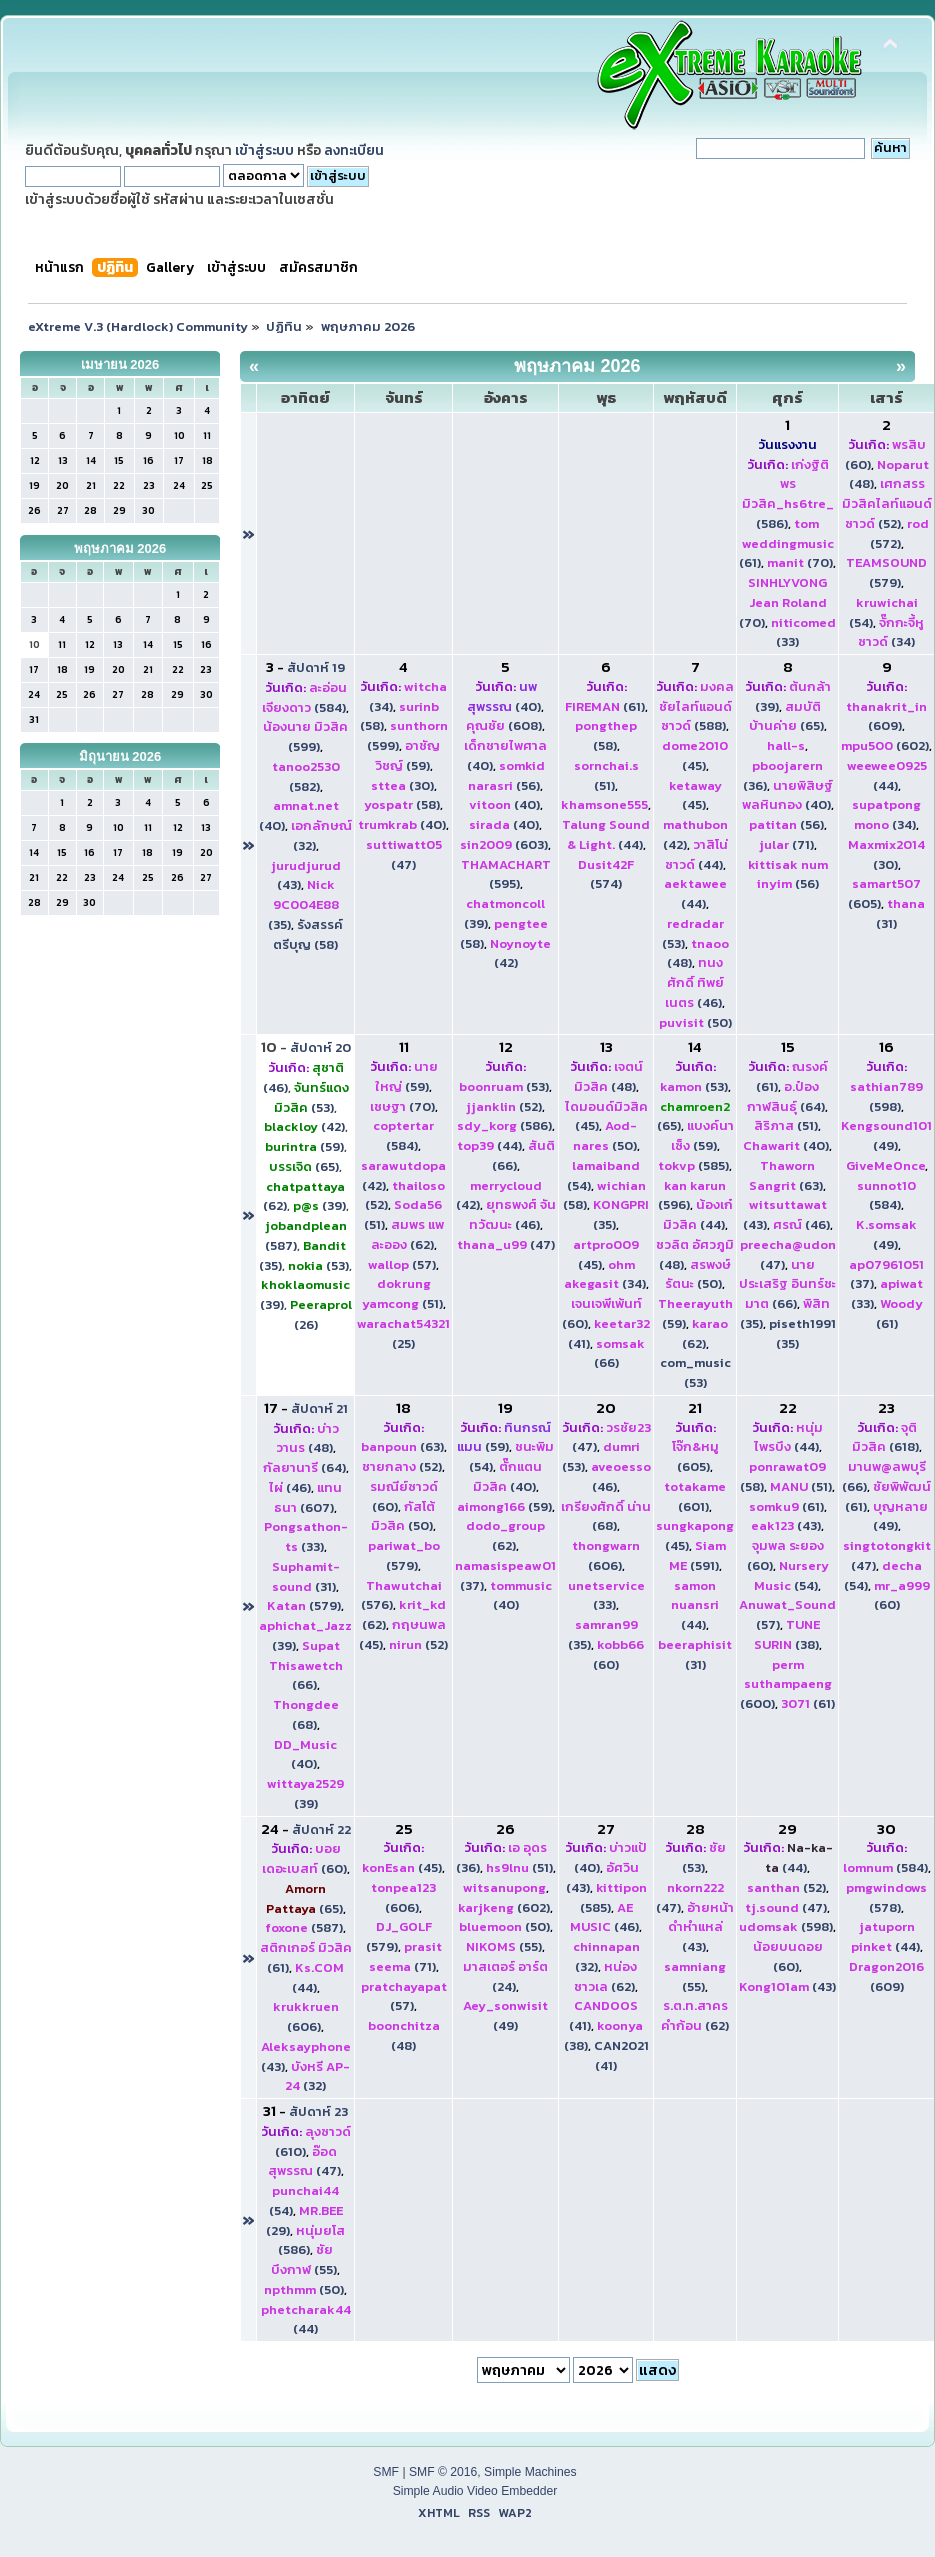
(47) (404, 854)
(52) (887, 503)
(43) (786, 1525)
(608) (504, 725)
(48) (608, 1076)
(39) (319, 1205)
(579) (886, 572)
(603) (504, 844)
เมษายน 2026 (120, 364)
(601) (695, 1496)
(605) (695, 1456)
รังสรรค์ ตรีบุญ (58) (308, 934)
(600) (786, 1684)
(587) (304, 1927)
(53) (311, 1097)
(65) (786, 716)
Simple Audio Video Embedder (475, 2491)
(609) (886, 716)
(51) (606, 775)
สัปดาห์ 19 (316, 667)
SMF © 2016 (443, 2472)
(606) (606, 1555)
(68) (306, 1714)
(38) (787, 1634)
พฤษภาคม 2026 (120, 548)
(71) (786, 844)
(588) (697, 706)
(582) (306, 776)
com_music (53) (695, 1372)
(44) (606, 834)
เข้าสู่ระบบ (264, 150)
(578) (886, 1897)
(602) (885, 745)
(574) (606, 874)
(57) (402, 1264)
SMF (386, 2472)
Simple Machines (530, 2472)
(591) (697, 1555)
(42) (304, 1126)
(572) (899, 533)
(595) (506, 874)
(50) (695, 1022)
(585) (693, 1165)
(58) (402, 804)
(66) (787, 1284)
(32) (317, 2076)
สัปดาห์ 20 (320, 1047)
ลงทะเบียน (354, 150)
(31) (306, 1576)
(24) (505, 1976)
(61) (786, 543)
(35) (303, 904)
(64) (786, 1096)
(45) (695, 755)
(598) (886, 1096)
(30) (402, 785)
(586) (788, 494)
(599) (305, 736)
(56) (506, 775)
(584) (304, 697)
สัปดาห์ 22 (321, 1829)
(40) (402, 824)
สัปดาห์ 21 (319, 1408)
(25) (403, 1333)
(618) (885, 1437)
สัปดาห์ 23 (318, 2111)
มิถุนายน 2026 (120, 756)
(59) (408, 755)
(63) (786, 1175)
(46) (694, 982)
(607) (308, 1497)
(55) (504, 1946)
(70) (800, 562)
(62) (407, 1234)
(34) (891, 632)
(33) (306, 1536)
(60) (618, 1654)
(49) (886, 1135)
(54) (791, 1575)
